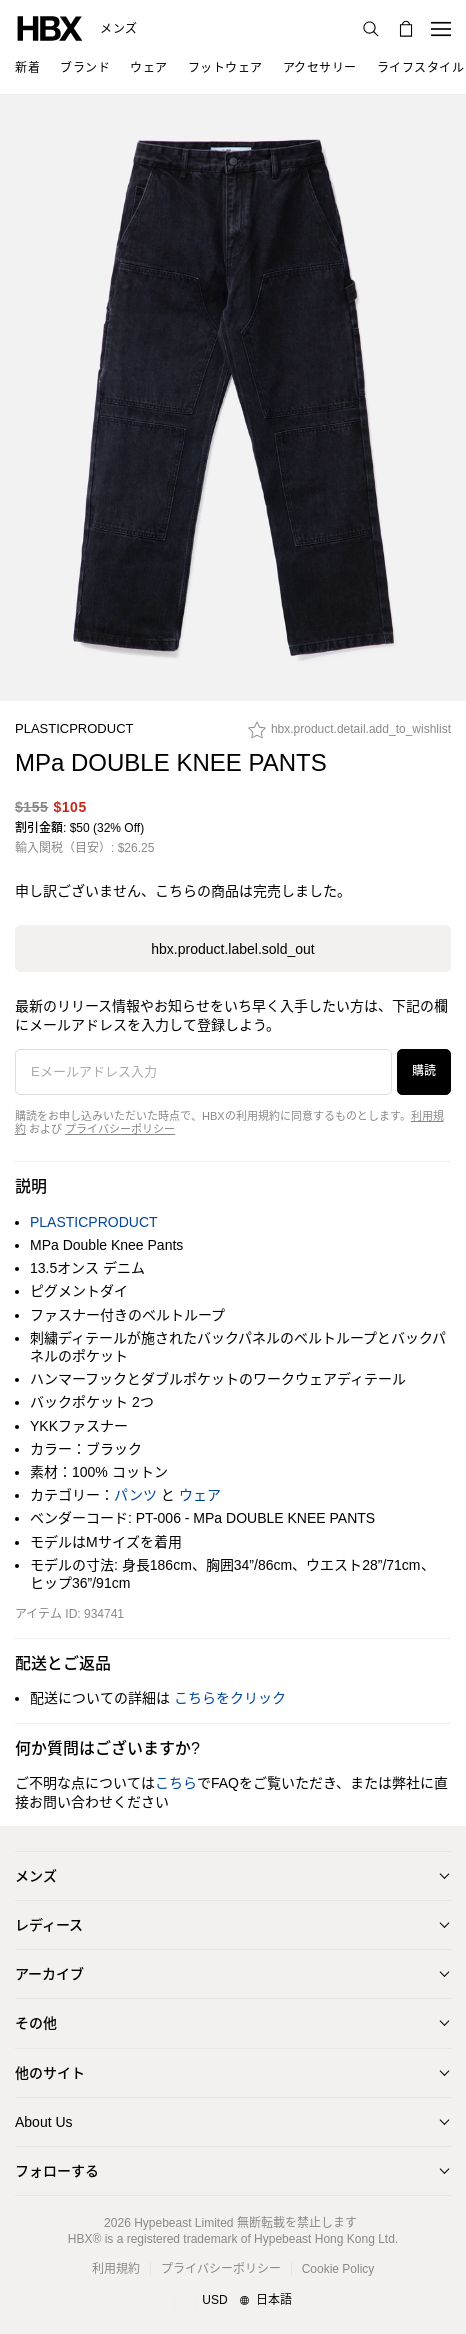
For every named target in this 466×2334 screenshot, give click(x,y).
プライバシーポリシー (120, 1129)
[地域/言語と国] (232, 2301)
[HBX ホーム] (50, 27)
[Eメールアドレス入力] (203, 1072)
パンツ (135, 1495)
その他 (36, 2023)
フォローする (57, 2171)
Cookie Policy (338, 2269)
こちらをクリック (230, 1698)
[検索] (371, 29)
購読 (424, 1071)
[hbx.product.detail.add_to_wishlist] (349, 735)
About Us (44, 2122)
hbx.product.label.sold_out (232, 949)
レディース (49, 1925)
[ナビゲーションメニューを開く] (441, 29)
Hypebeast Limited (183, 2223)
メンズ (119, 29)
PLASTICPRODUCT (74, 728)
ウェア (200, 1495)
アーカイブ (49, 1974)
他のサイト (50, 2073)
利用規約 (116, 2269)
